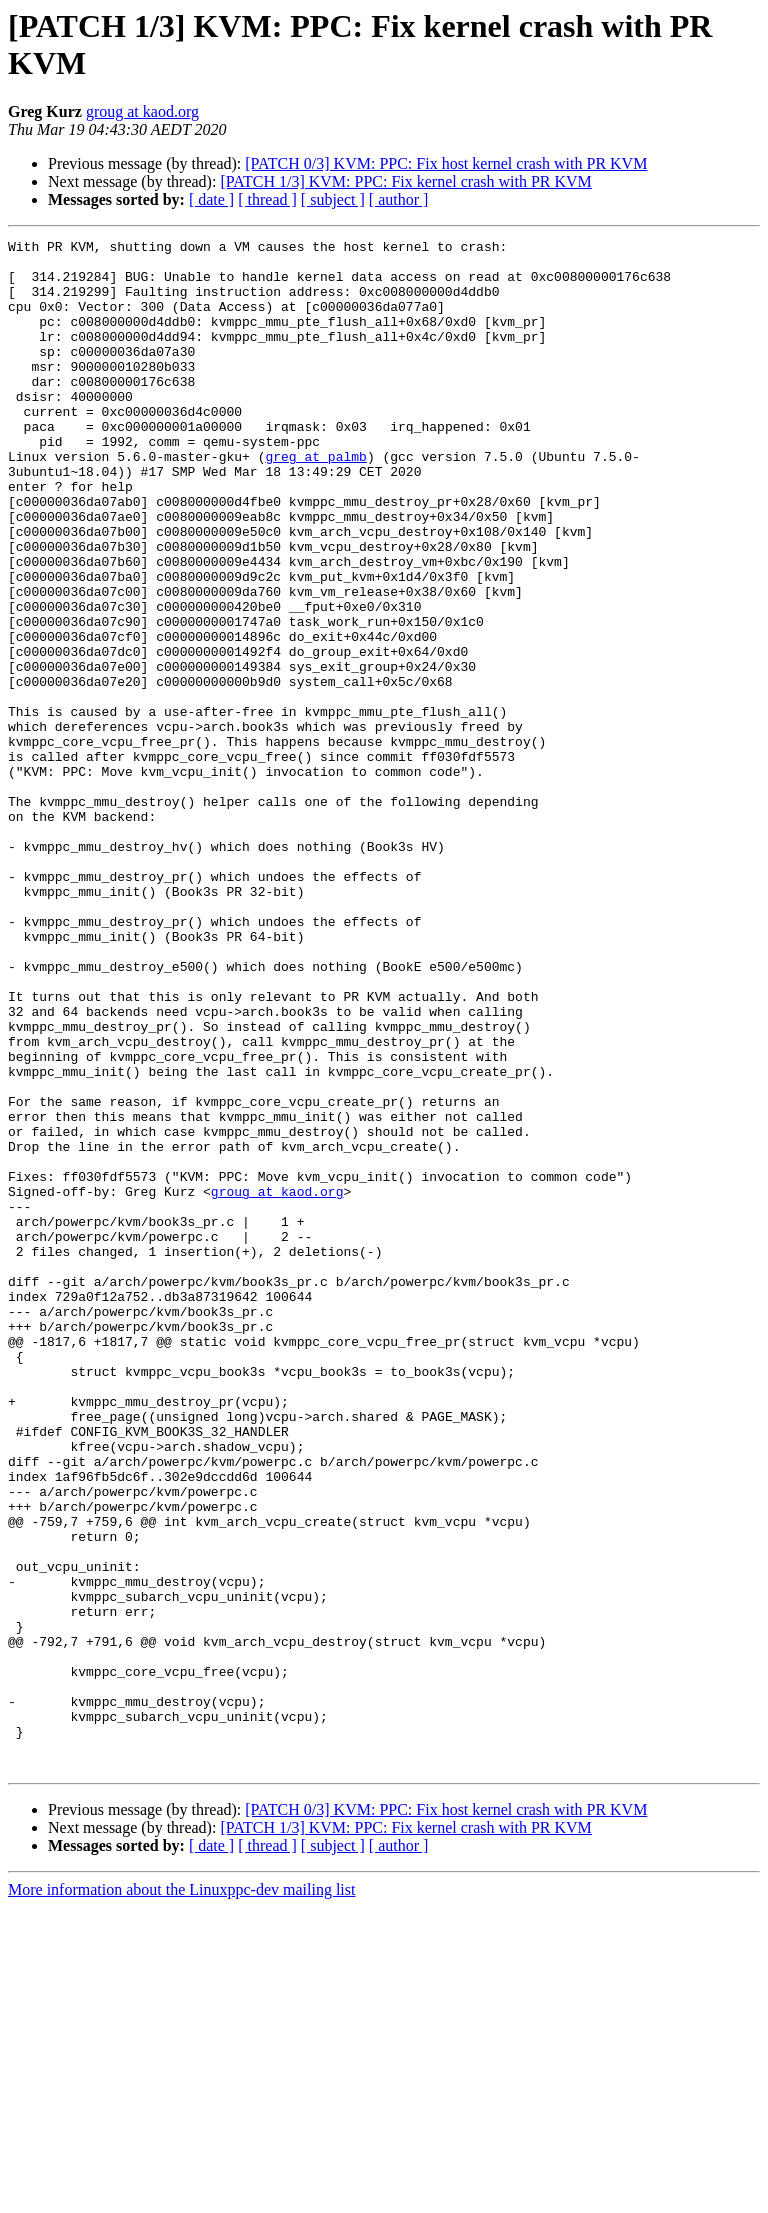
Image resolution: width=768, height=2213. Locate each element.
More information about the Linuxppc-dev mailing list (181, 2195)
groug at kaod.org (142, 111)
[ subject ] (333, 199)
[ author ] (399, 199)
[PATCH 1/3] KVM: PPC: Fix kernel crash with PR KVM (405, 181)
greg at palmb (315, 501)
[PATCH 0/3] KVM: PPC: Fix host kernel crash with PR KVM (446, 163)
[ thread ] (267, 199)
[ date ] (211, 199)
